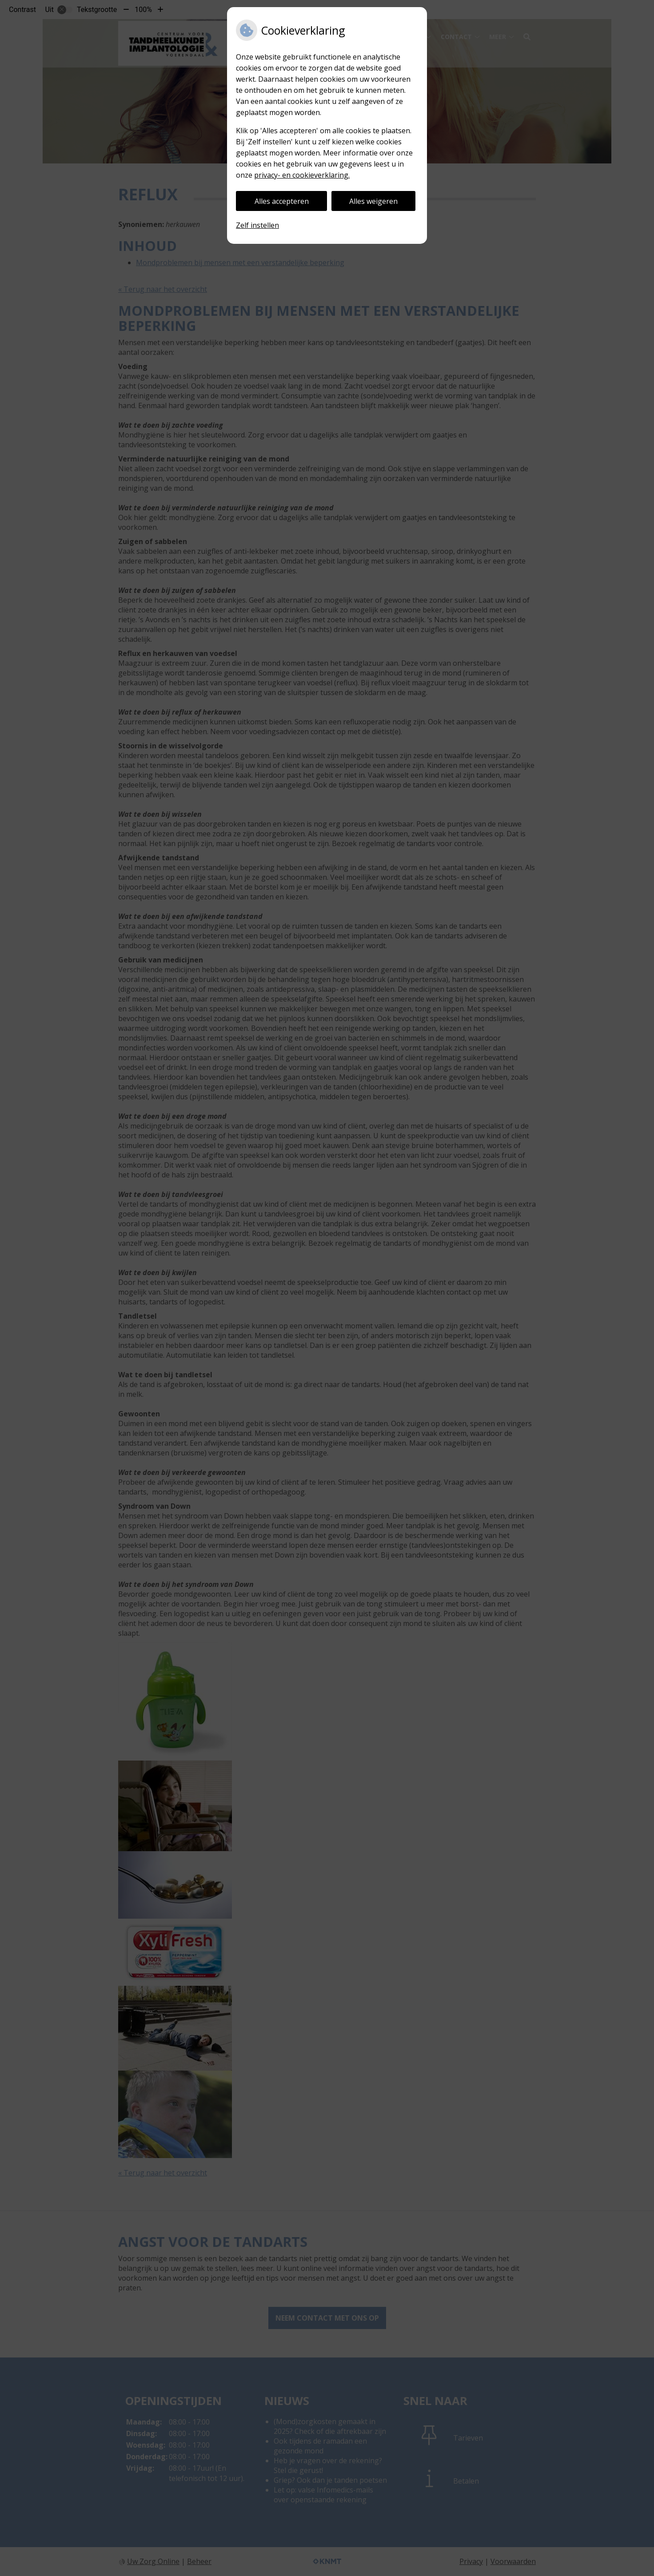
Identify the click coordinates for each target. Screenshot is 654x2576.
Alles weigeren (373, 201)
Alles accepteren (282, 201)
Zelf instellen (257, 225)
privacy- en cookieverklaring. (302, 175)
